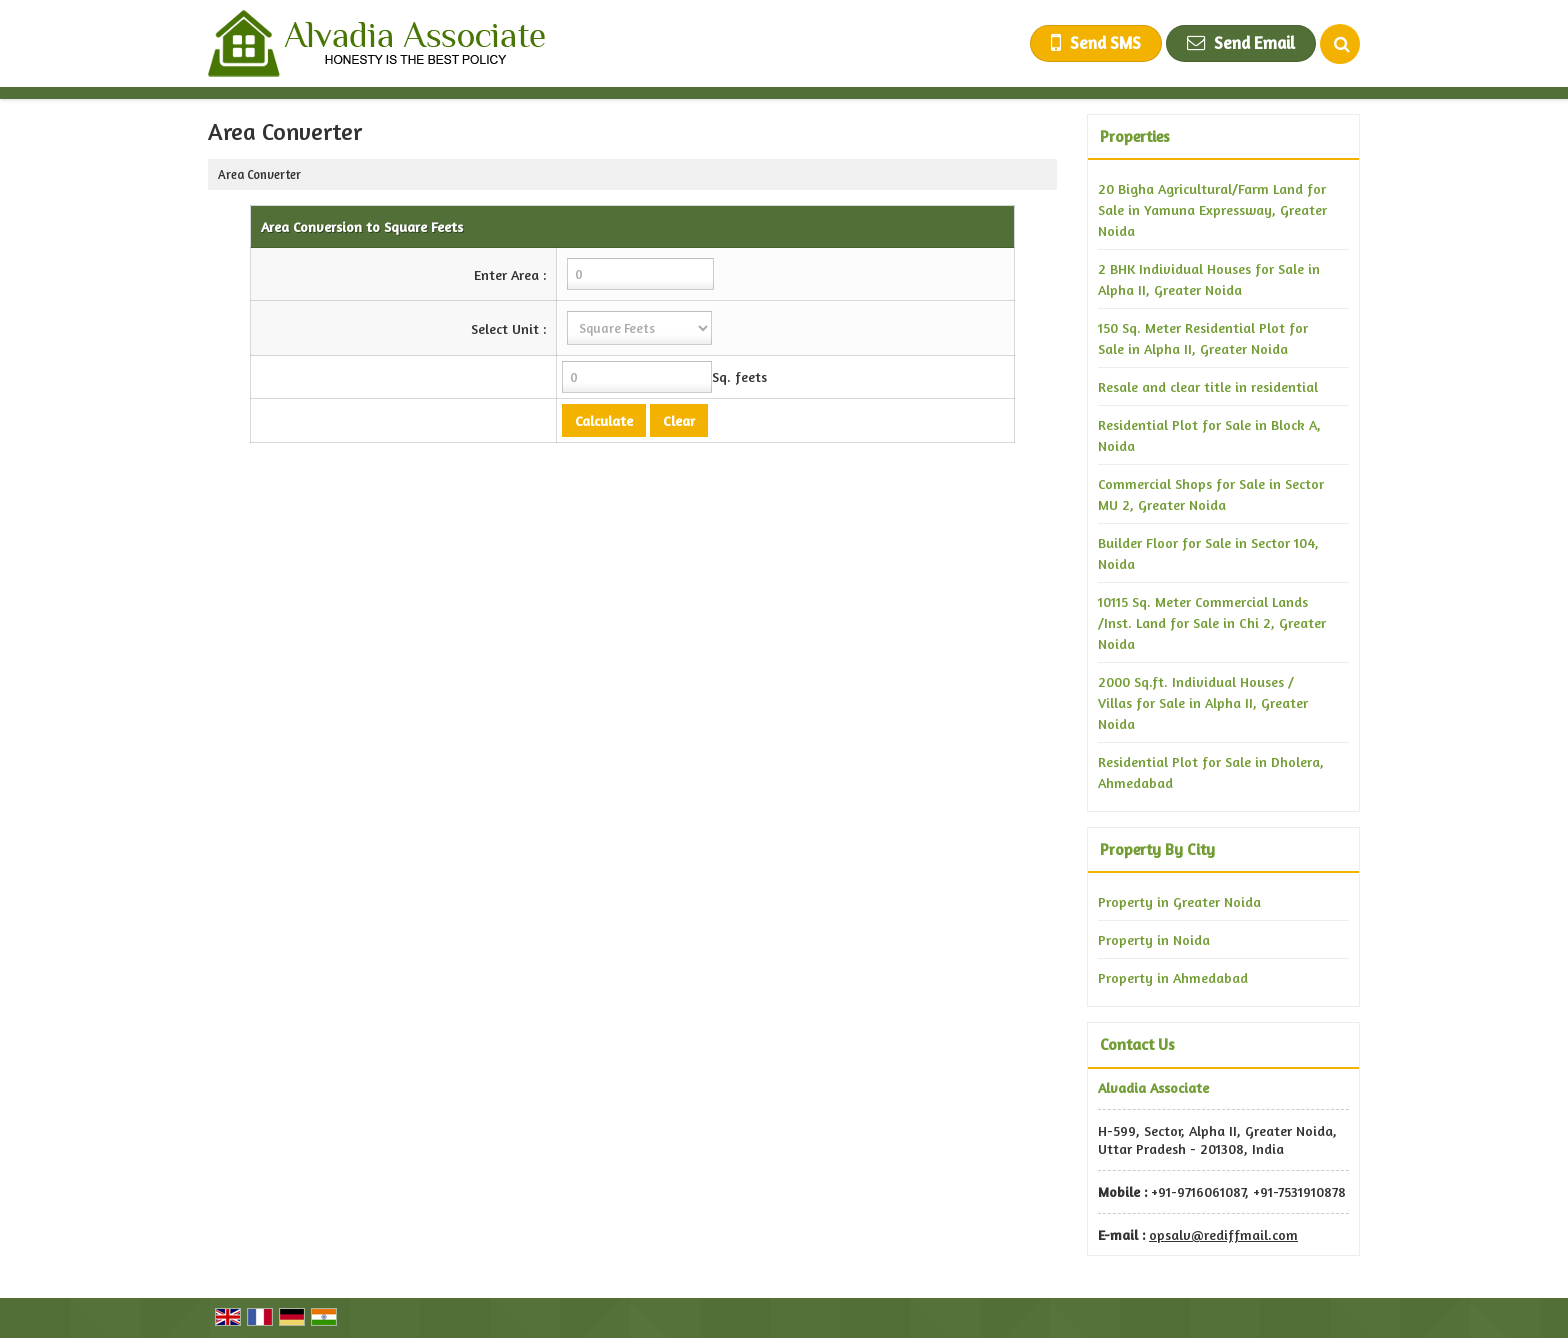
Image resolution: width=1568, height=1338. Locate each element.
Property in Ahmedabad (1173, 977)
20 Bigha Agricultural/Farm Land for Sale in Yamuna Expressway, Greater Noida (1212, 209)
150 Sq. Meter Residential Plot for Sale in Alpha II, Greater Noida (1203, 338)
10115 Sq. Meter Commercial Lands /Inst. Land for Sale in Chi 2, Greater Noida (1212, 622)
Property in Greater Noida (1179, 901)
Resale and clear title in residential (1208, 386)
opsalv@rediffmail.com (1223, 1234)
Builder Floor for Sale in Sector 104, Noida (1208, 553)
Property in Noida (1154, 939)
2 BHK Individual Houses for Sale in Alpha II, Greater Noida (1209, 279)
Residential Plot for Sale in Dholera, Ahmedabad (1211, 772)
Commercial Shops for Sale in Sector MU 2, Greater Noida (1211, 494)
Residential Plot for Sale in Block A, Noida (1209, 435)
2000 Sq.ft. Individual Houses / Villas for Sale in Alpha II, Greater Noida (1203, 702)
